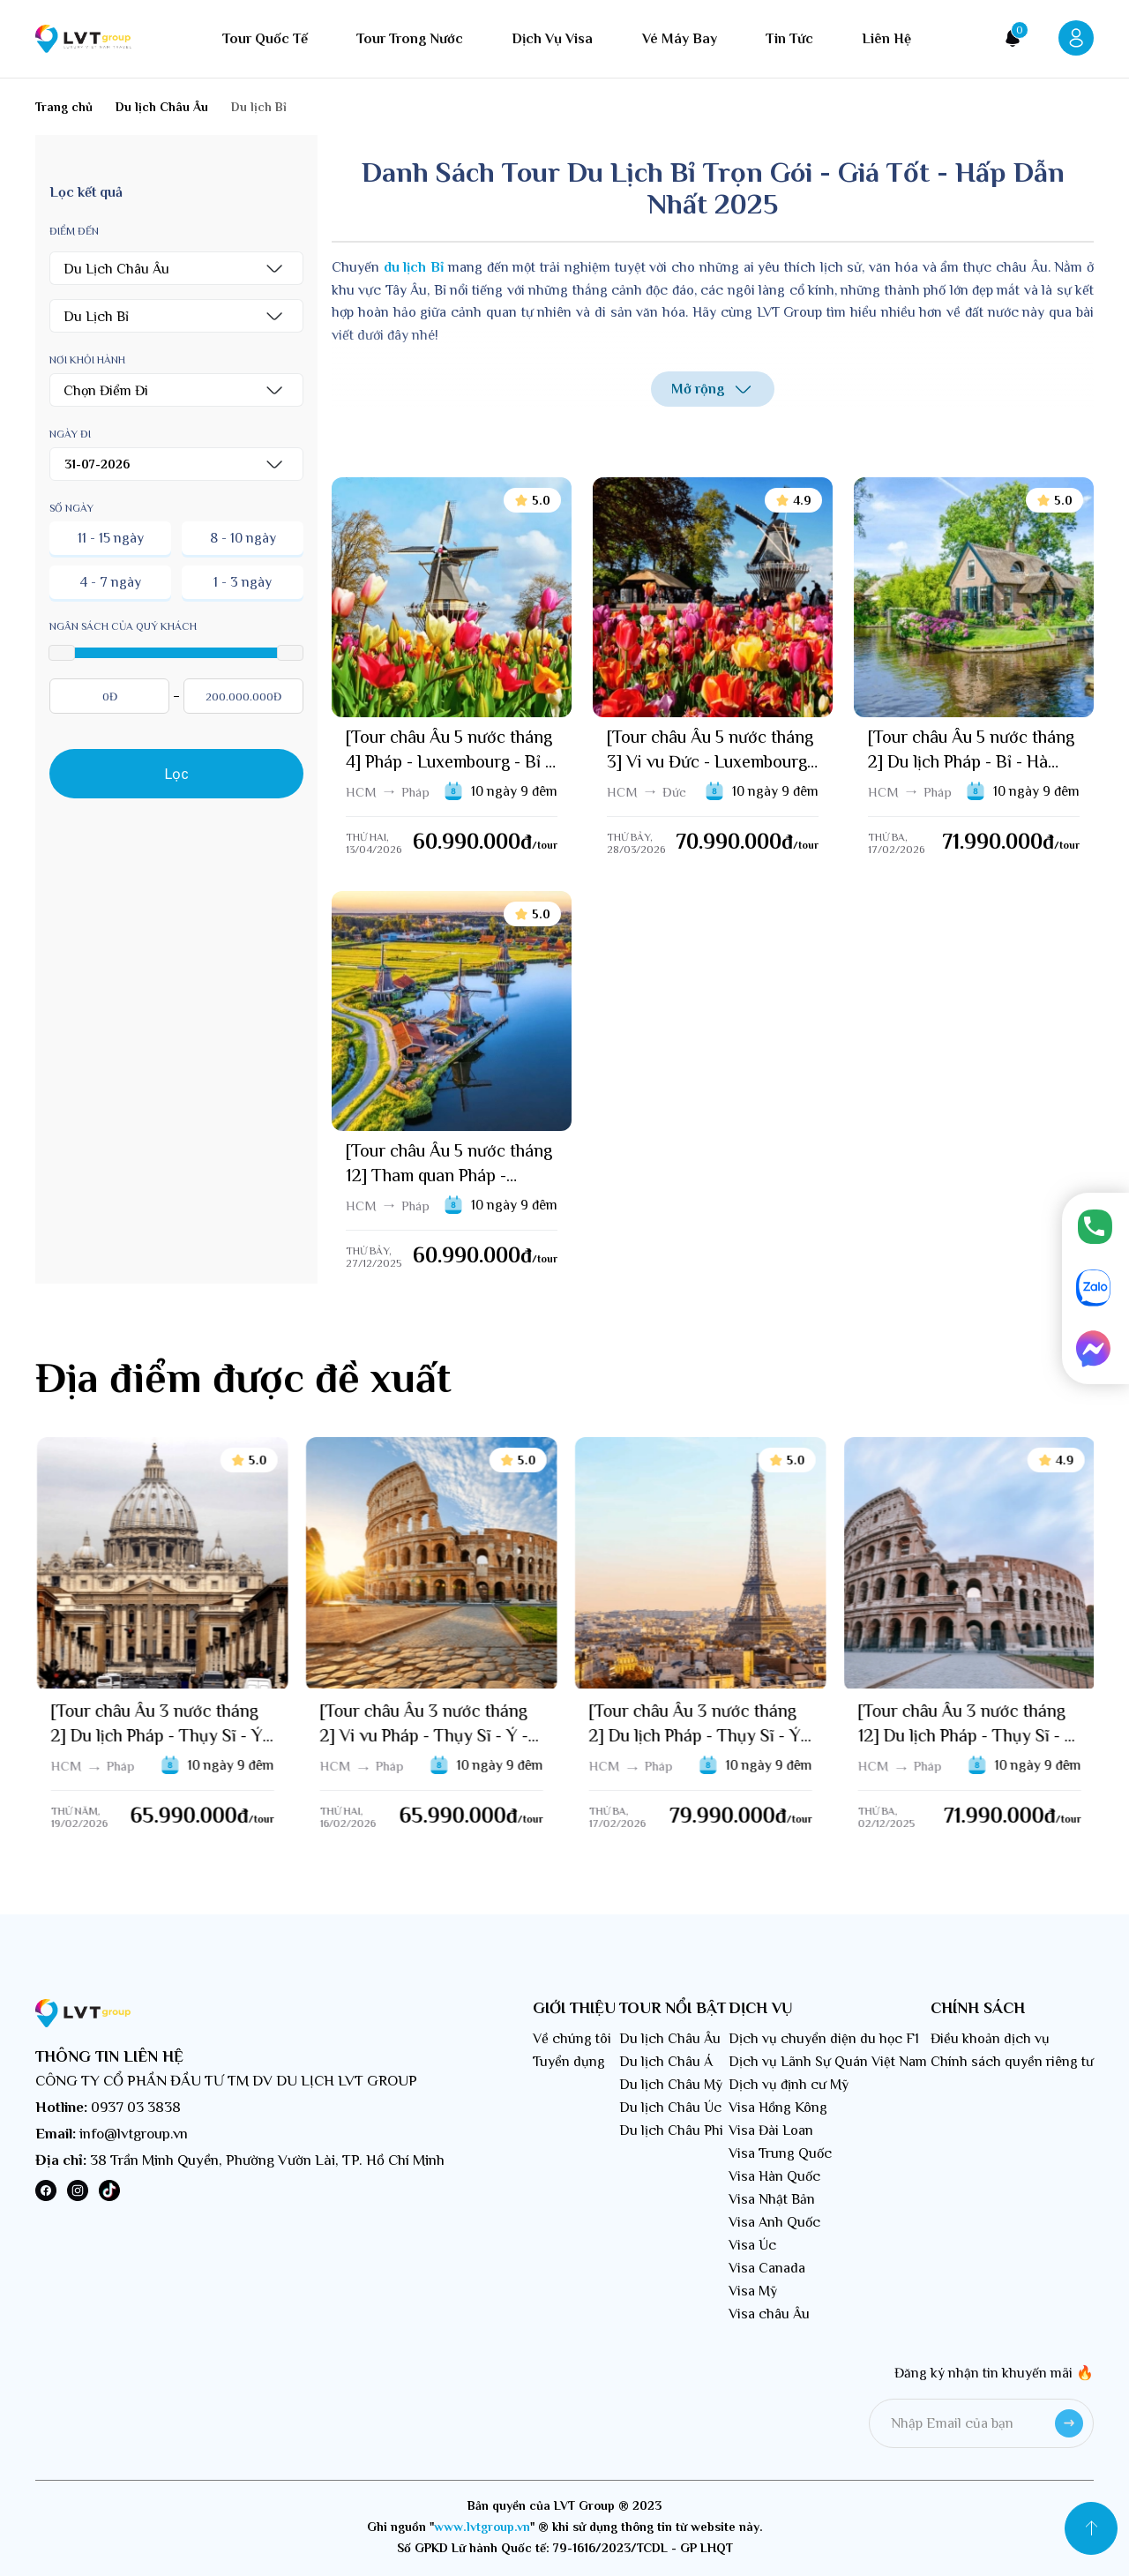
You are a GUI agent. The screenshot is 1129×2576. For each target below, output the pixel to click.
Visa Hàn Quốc (774, 2176)
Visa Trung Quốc (780, 2153)
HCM (361, 791)
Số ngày (71, 508)
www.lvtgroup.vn (482, 2527)
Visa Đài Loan (771, 2130)
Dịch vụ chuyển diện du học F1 (824, 2039)
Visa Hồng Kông (778, 2107)
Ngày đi (70, 434)
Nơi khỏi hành (87, 360)
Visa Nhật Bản (772, 2199)
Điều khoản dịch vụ (990, 2039)
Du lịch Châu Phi (671, 2130)
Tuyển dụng (569, 2062)
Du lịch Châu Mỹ (670, 2085)
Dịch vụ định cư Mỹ (789, 2085)
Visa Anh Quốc (774, 2222)
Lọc (177, 774)
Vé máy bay (679, 39)
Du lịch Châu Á (666, 2062)
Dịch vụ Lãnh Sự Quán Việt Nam (828, 2062)
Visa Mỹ (753, 2291)
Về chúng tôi (572, 2039)
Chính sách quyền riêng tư (1012, 2062)
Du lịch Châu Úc (670, 2107)
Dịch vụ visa (552, 39)
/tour (544, 845)
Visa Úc (752, 2245)
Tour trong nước (409, 39)
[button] (176, 268)
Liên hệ (886, 39)
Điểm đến (74, 231)
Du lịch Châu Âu (670, 2039)
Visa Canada (767, 2268)
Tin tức (789, 39)
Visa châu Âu (769, 2314)
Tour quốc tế (265, 39)
